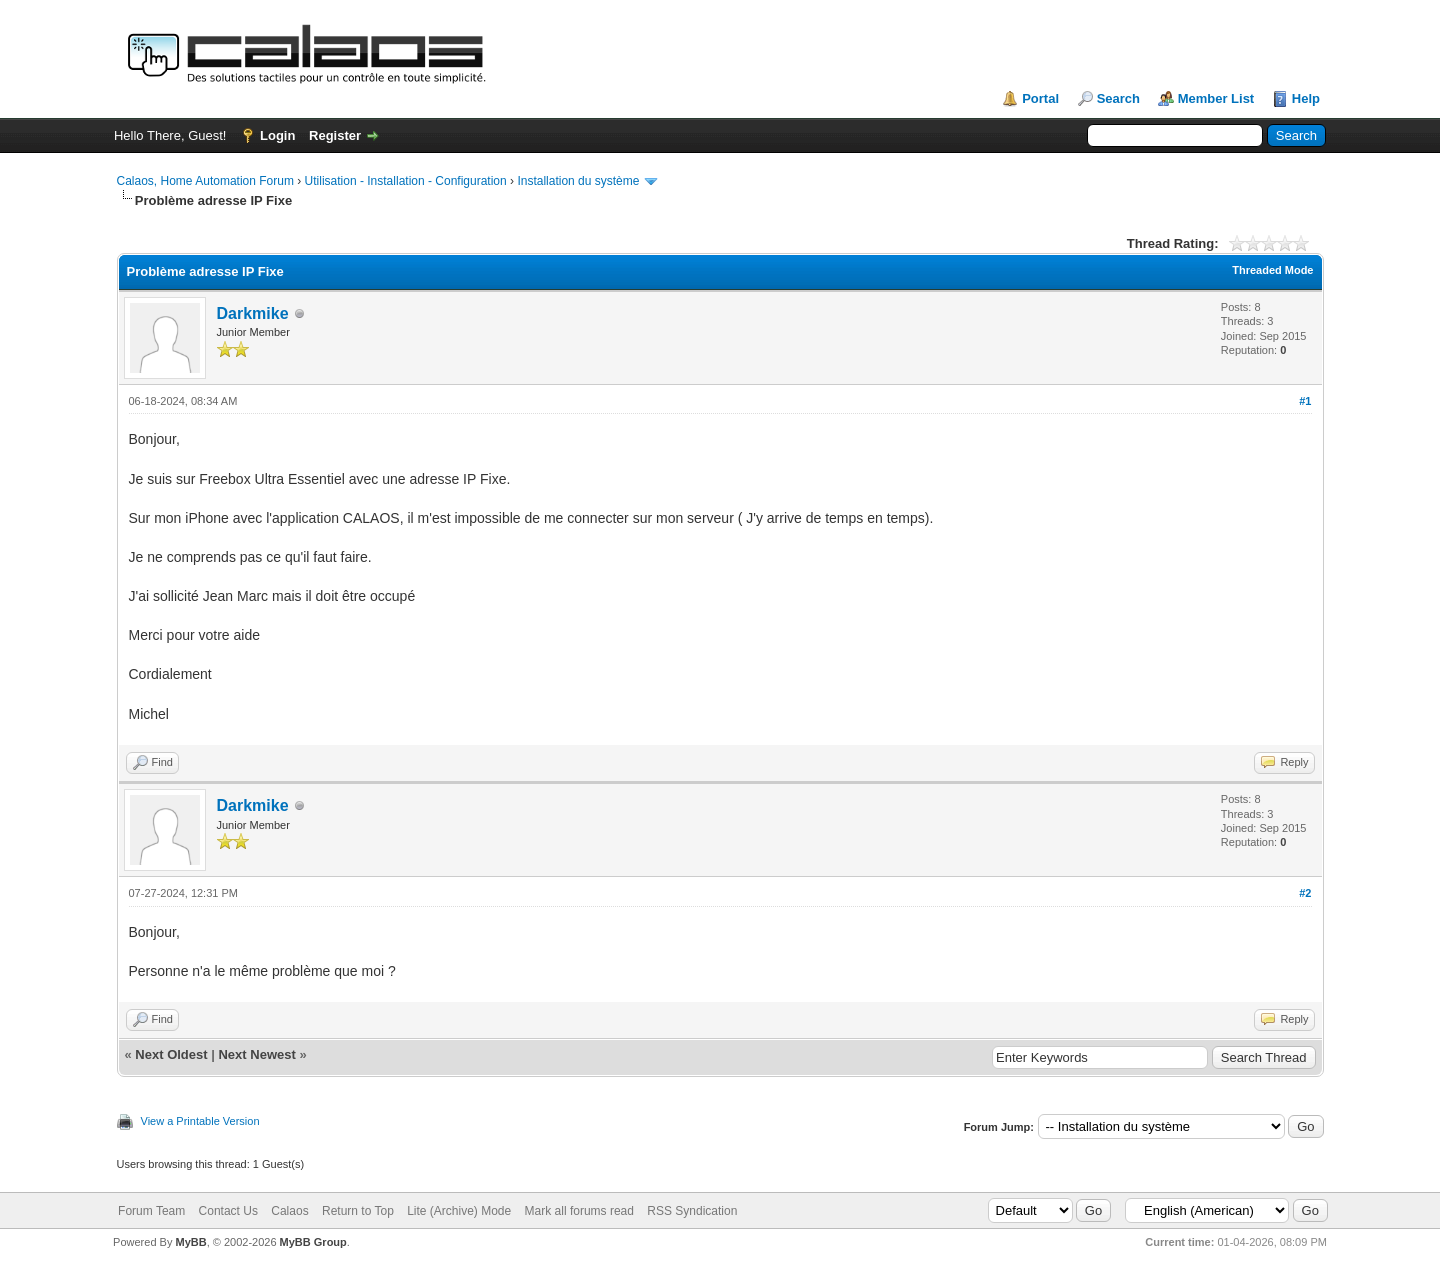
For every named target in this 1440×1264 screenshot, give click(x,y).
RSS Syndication (692, 1211)
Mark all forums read (579, 1211)
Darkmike (253, 313)
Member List (1216, 98)
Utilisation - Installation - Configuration (406, 181)
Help (1306, 98)
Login (277, 135)
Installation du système (578, 181)
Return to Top (358, 1211)
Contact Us (228, 1211)
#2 (1305, 893)
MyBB (190, 1242)
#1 (1305, 401)
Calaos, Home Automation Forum (205, 181)
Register (335, 135)
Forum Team (151, 1211)
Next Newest (256, 1054)
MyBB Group (313, 1242)
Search (1118, 98)
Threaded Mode (1272, 270)
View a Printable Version (200, 1121)
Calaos (289, 1211)
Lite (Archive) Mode (459, 1211)
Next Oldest (171, 1054)
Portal (1040, 98)
